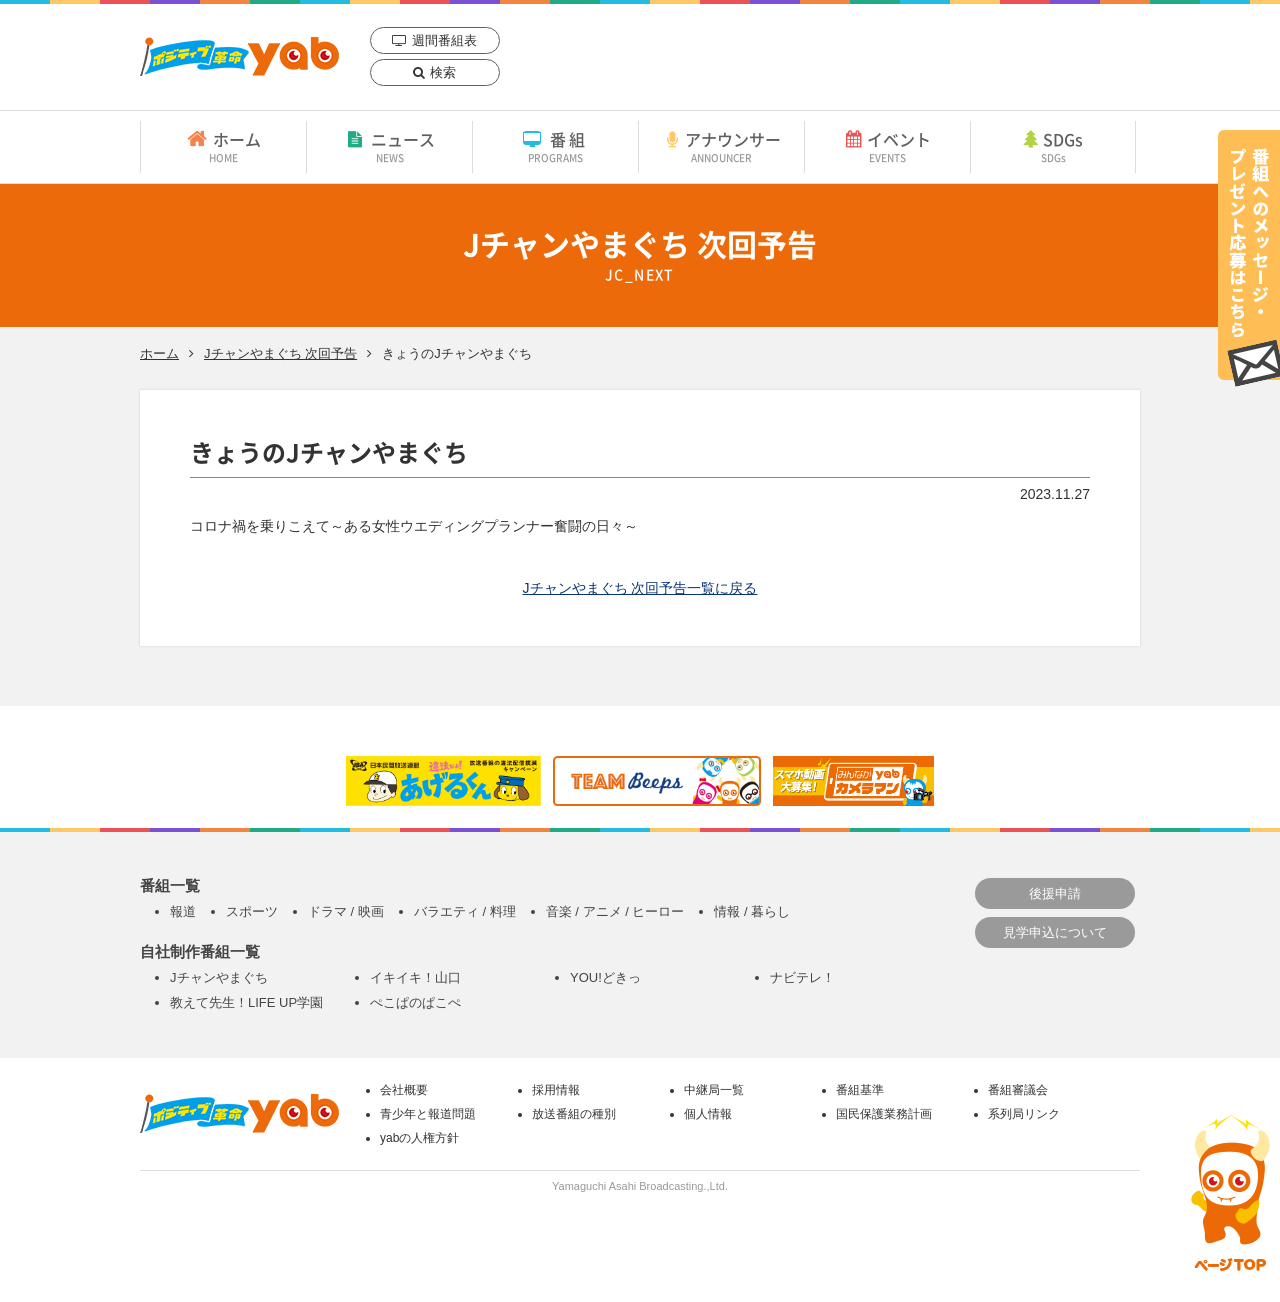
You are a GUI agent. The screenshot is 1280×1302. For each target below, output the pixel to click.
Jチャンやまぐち (219, 977)
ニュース (389, 146)
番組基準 (860, 1090)
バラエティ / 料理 (465, 911)
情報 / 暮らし (752, 911)
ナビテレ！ (802, 977)
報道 (183, 911)
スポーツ (252, 911)
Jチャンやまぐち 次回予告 (280, 353)
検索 (443, 72)
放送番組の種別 (574, 1114)
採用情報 (556, 1090)
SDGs (1053, 146)
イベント (887, 146)
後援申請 (1055, 893)
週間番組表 (444, 40)
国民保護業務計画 (884, 1114)
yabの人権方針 (419, 1138)
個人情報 (708, 1114)
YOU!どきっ (605, 977)
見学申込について (1055, 932)
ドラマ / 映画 (346, 911)
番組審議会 (1018, 1090)
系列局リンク (1024, 1114)
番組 (555, 146)
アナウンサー (721, 146)
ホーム (223, 146)
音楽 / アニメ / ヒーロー (615, 911)
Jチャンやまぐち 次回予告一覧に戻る (640, 588)
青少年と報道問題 (428, 1114)
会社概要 (404, 1090)
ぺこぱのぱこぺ (415, 1002)
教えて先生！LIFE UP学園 (246, 1002)
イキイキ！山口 (415, 977)
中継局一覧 (714, 1090)
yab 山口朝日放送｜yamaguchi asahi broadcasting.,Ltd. (239, 56)
